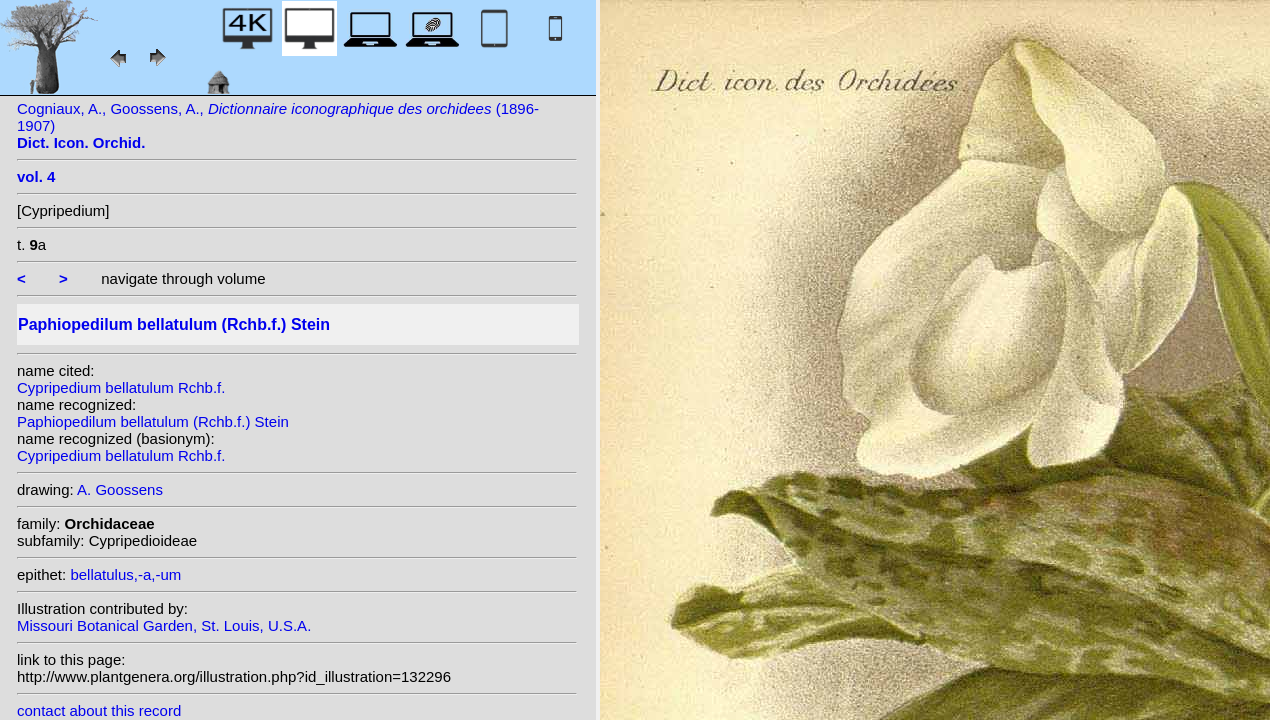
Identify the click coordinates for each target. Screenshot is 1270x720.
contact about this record (99, 710)
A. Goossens (120, 489)
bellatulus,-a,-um (125, 574)
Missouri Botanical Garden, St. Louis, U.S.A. (164, 625)
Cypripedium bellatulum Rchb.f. (121, 387)
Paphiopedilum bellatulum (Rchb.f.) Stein (153, 421)
